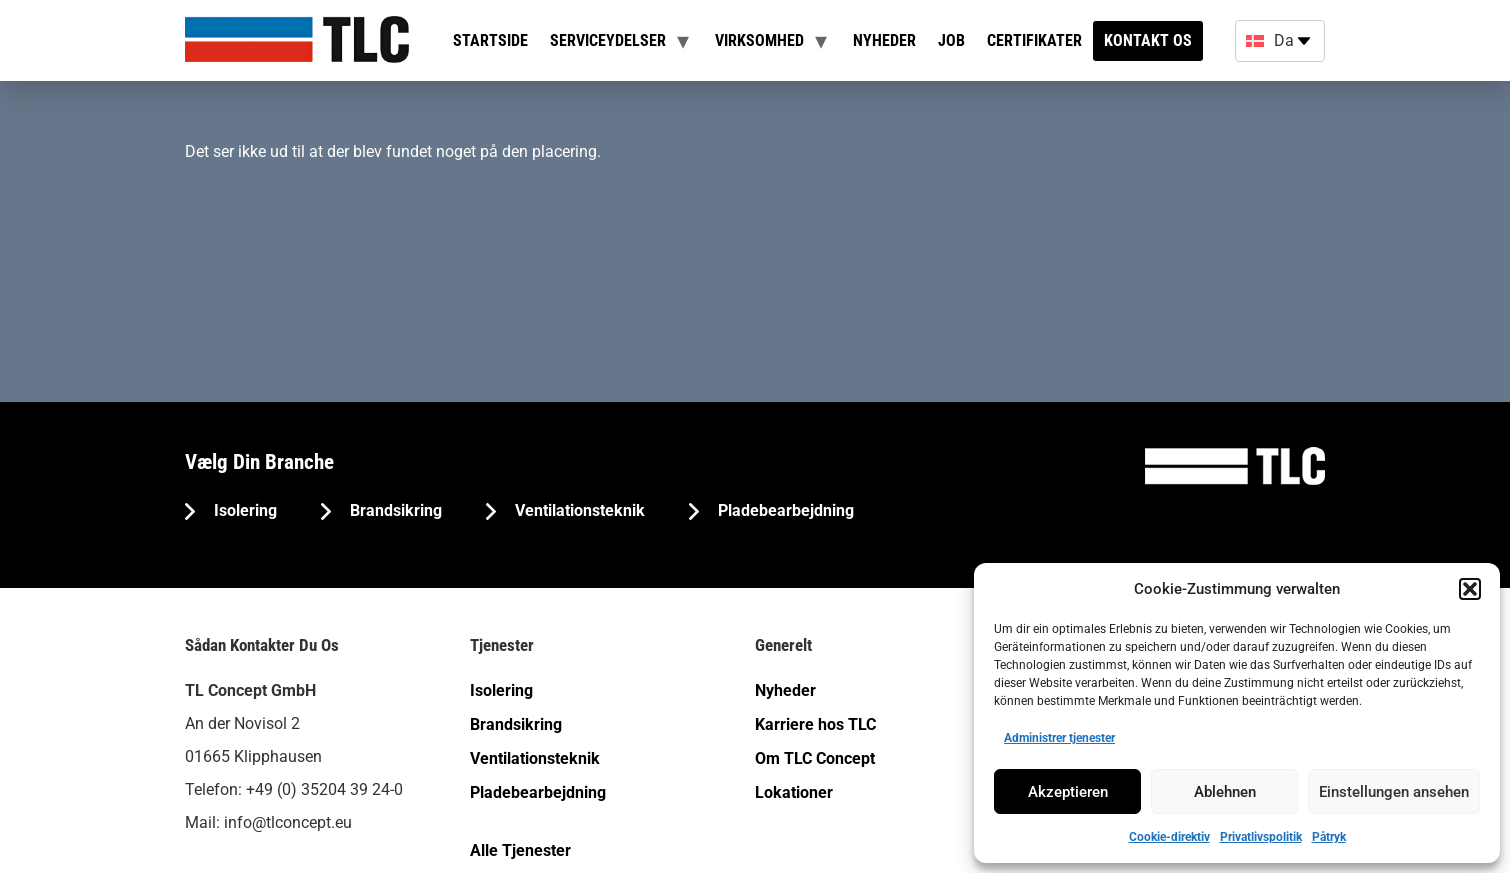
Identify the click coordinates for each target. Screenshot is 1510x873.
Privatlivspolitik (1261, 837)
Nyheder (884, 40)
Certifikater (1034, 40)
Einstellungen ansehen (1394, 792)
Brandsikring (394, 510)
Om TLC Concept (815, 758)
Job (951, 40)
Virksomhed (759, 40)
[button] (1470, 589)
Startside (490, 40)
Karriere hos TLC (815, 724)
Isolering (243, 510)
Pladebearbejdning (784, 510)
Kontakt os (1148, 40)
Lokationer (794, 792)
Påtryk (1329, 837)
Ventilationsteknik (578, 510)
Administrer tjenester (1059, 738)
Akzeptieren (1068, 792)
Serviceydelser (608, 40)
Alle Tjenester (520, 850)
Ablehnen (1225, 792)
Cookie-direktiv (1169, 837)
